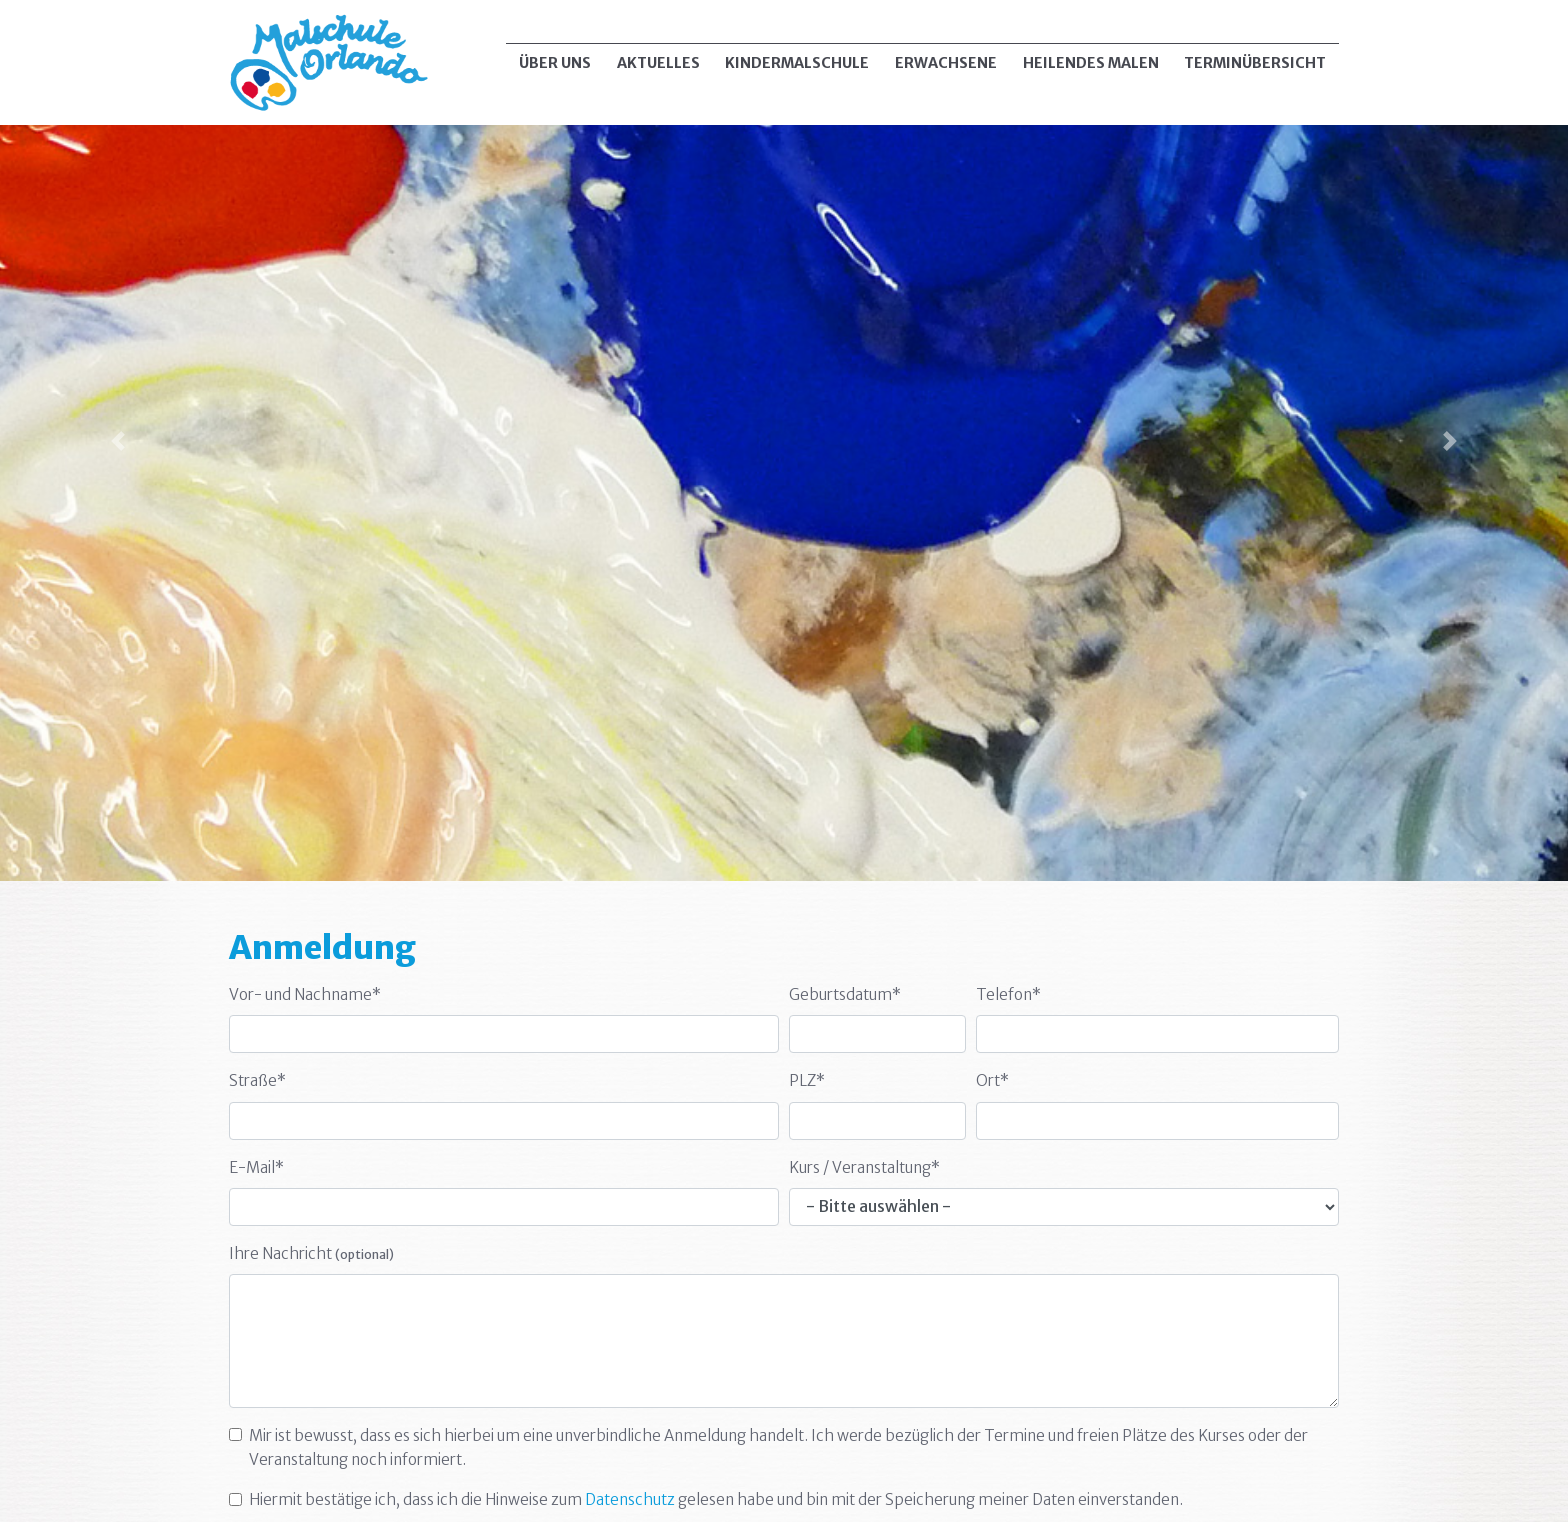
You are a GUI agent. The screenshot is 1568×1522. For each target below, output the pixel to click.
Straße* (257, 1080)
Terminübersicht (1255, 63)
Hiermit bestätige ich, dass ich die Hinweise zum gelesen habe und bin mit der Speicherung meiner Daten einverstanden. (716, 1499)
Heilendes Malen (1091, 63)
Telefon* (1008, 994)
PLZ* (807, 1080)
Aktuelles (658, 63)
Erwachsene (946, 63)
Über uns (555, 63)
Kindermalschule (797, 63)
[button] (117, 440)
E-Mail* (256, 1167)
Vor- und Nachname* (305, 994)
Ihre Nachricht (311, 1253)
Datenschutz (630, 1499)
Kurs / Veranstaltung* (864, 1167)
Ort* (992, 1080)
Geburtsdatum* (845, 994)
